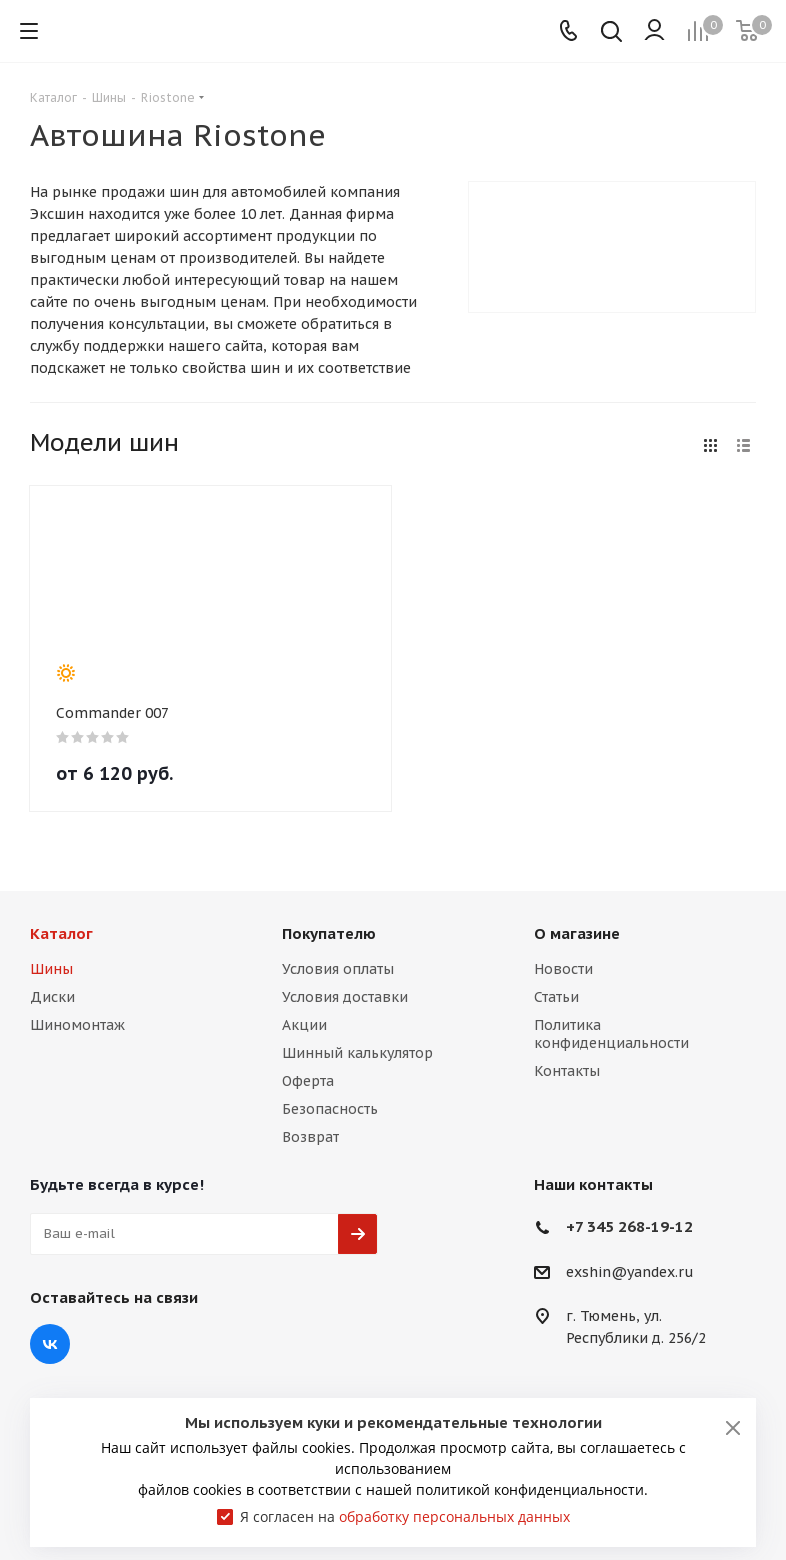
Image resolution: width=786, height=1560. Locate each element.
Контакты (567, 1071)
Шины (51, 969)
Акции (304, 1025)
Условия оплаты (338, 969)
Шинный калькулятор (357, 1053)
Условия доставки (345, 997)
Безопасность (330, 1109)
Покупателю (329, 933)
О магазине (577, 933)
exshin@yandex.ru (630, 1272)
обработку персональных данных (454, 1516)
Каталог (61, 933)
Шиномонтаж (77, 1025)
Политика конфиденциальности (611, 1034)
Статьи (556, 997)
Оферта (308, 1081)
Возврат (310, 1137)
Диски (52, 997)
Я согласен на (405, 1516)
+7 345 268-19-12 (629, 1226)
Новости (563, 969)
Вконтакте (50, 1344)
